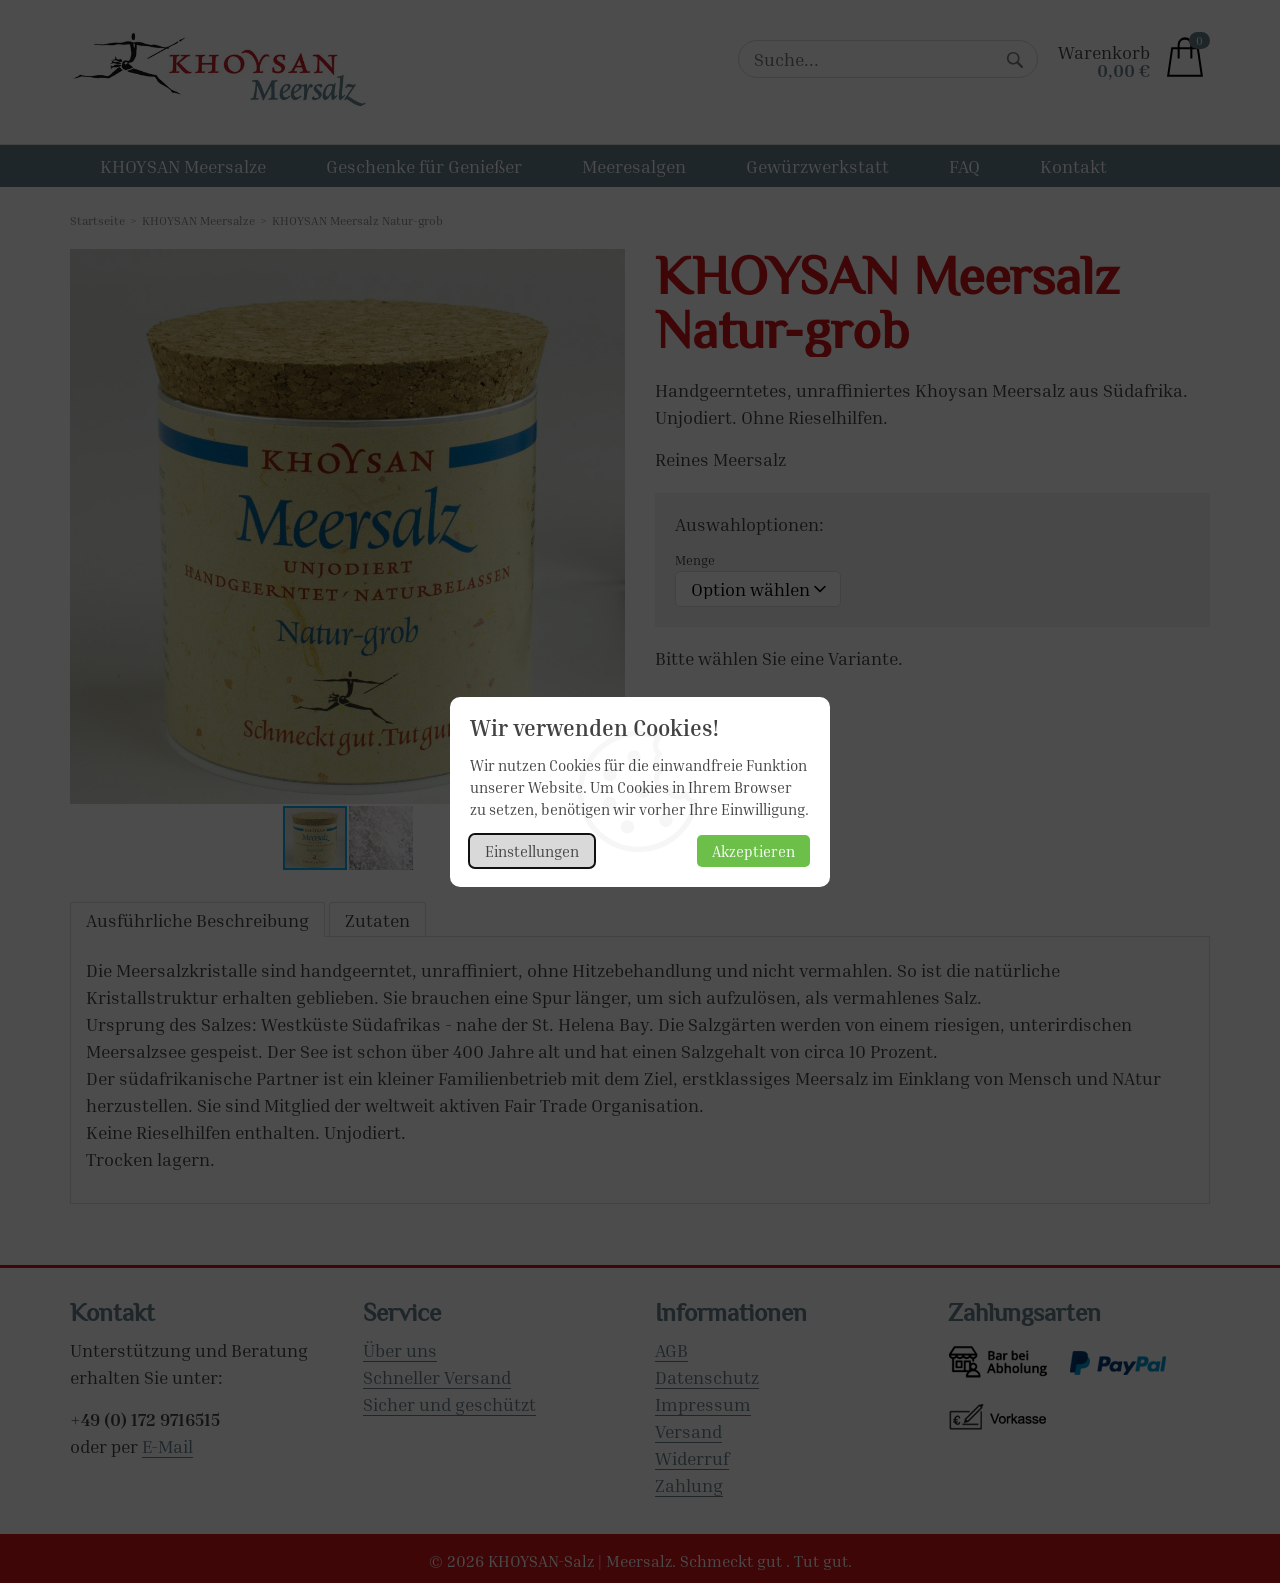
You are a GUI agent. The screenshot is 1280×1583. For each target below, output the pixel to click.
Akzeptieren (753, 851)
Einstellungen (532, 851)
